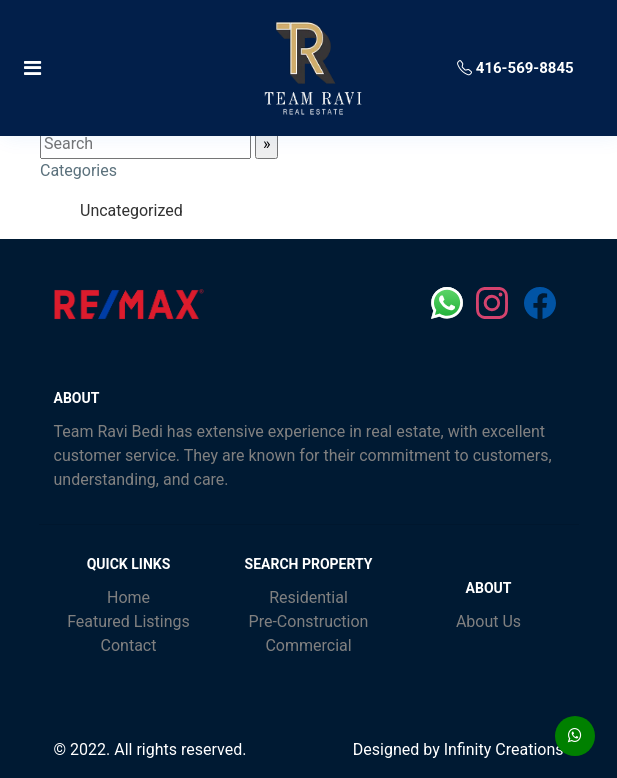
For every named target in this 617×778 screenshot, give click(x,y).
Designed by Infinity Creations (458, 749)
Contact (129, 645)
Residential (308, 597)
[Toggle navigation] (111, 68)
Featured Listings (128, 621)
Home (128, 597)
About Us (488, 621)
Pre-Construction (309, 621)
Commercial (308, 645)
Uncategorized (131, 210)
